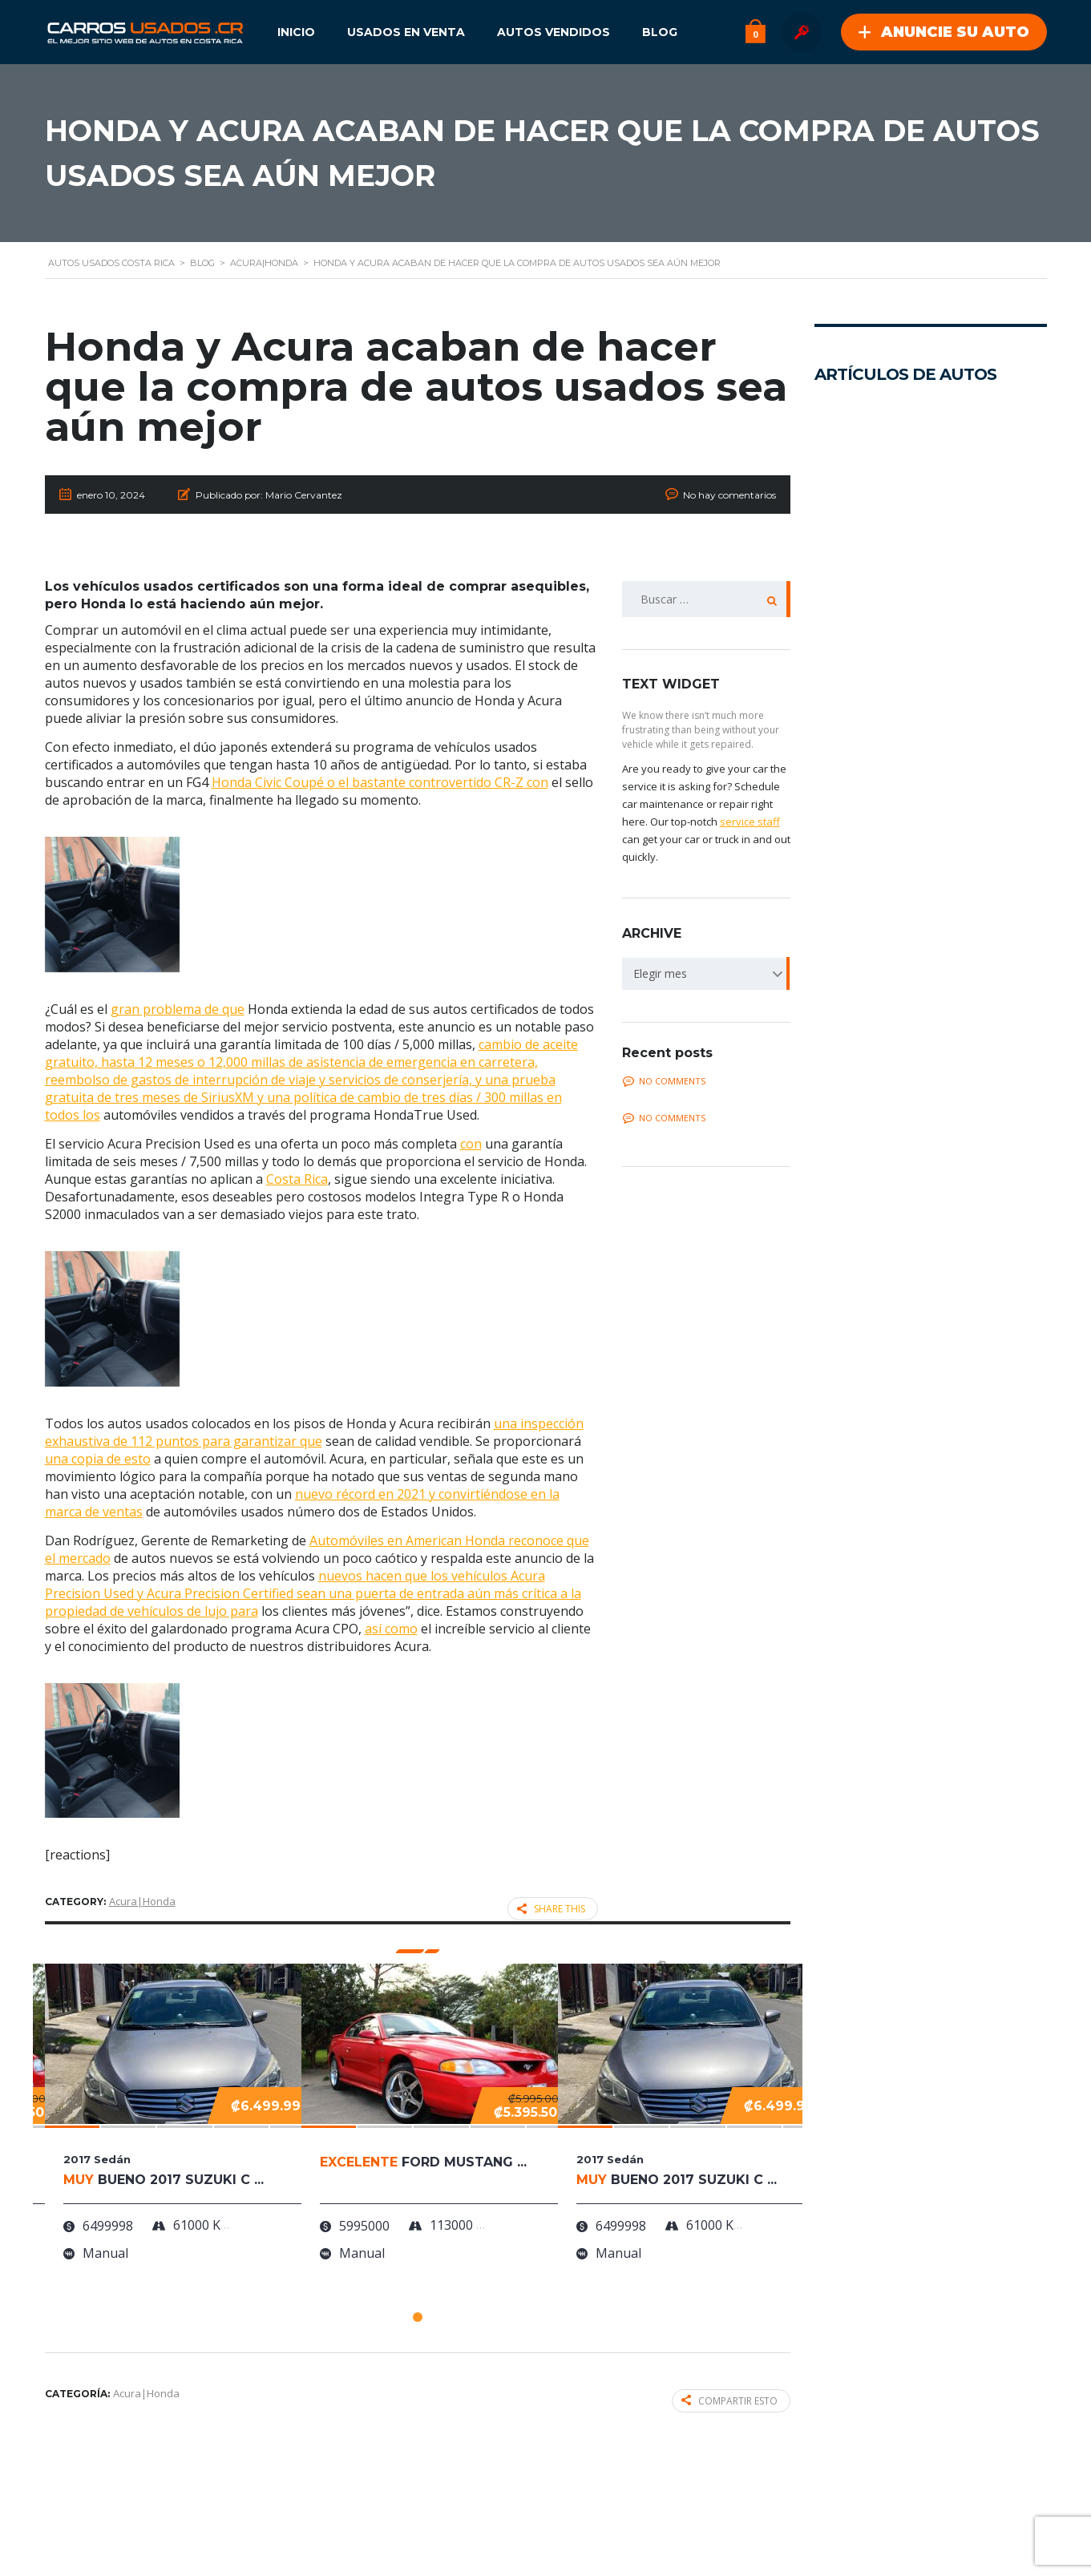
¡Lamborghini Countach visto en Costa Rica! (916, 1798)
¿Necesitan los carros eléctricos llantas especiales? (909, 1957)
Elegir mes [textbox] (660, 973)
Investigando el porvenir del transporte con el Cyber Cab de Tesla (914, 793)
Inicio (296, 32)
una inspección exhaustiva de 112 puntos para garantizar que (314, 1432)
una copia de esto (98, 1459)
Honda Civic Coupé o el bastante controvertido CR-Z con (380, 782)
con (471, 1144)
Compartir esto (729, 2401)
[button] (417, 2317)
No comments (664, 1081)
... (818, 644)
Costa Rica (297, 1179)
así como (391, 1628)
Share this (551, 1909)
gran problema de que (177, 1009)
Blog (659, 32)
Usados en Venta (406, 32)
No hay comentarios (729, 495)
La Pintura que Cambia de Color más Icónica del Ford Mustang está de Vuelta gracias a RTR (900, 1340)
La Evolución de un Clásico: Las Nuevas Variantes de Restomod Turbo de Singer (905, 1040)
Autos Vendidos (553, 32)
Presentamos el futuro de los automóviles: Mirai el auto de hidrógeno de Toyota (870, 557)
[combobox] (706, 974)
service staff (750, 821)
